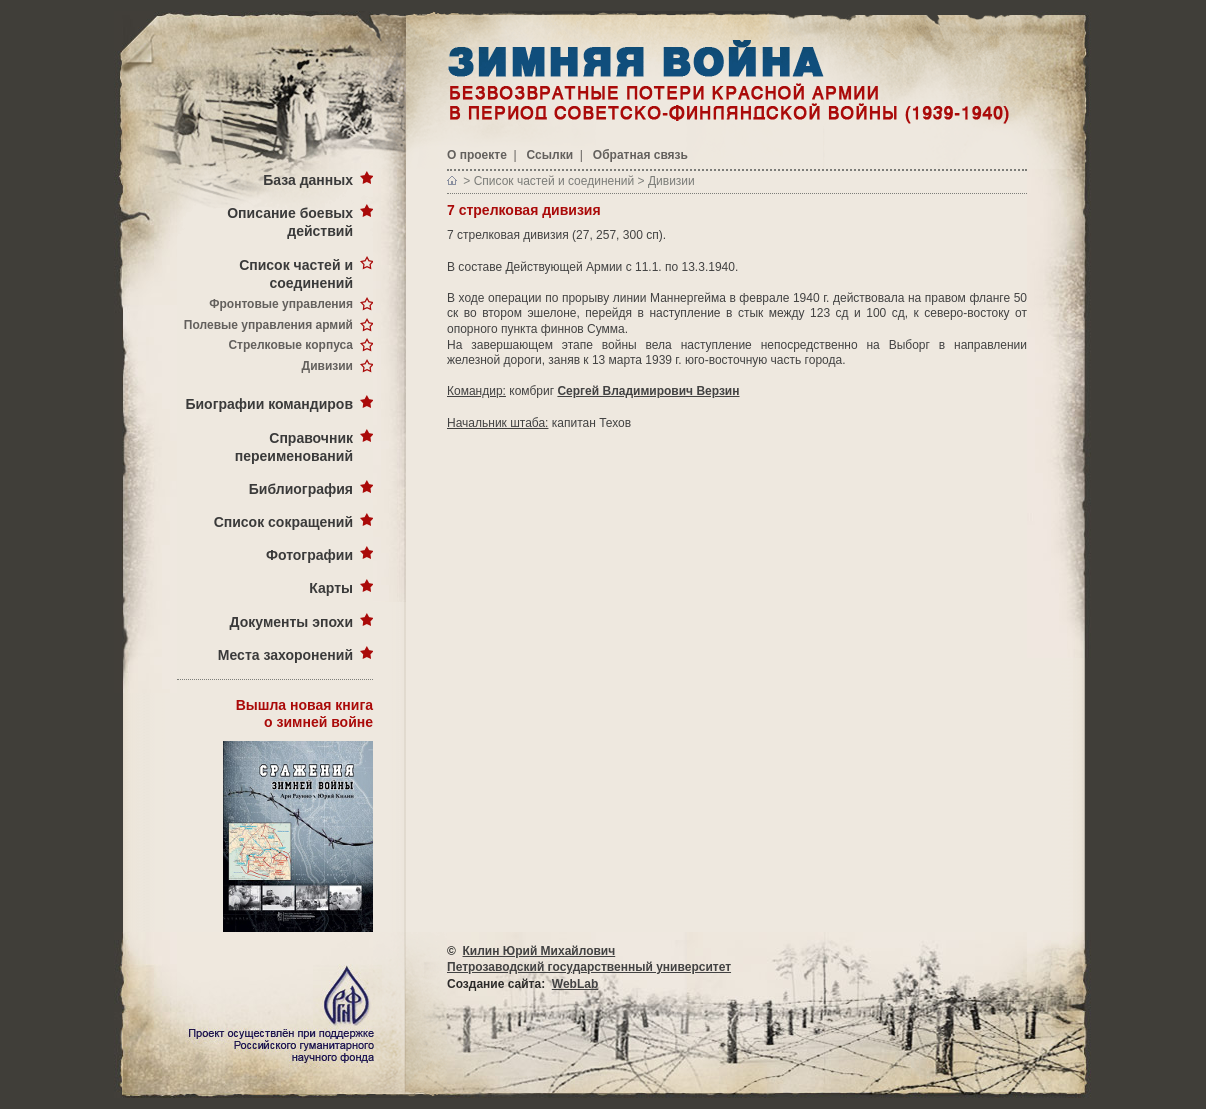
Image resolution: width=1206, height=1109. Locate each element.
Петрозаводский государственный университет (589, 967)
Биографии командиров (269, 404)
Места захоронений (285, 655)
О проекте (477, 155)
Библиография (301, 489)
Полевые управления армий (268, 325)
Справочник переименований (294, 447)
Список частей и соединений (296, 274)
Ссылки (550, 155)
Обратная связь (640, 155)
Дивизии (327, 366)
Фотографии (309, 555)
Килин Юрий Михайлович (539, 951)
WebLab (575, 984)
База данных (308, 180)
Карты (331, 588)
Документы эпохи (291, 622)
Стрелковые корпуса (290, 345)
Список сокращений (283, 522)
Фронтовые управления (281, 304)
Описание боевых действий (290, 222)
